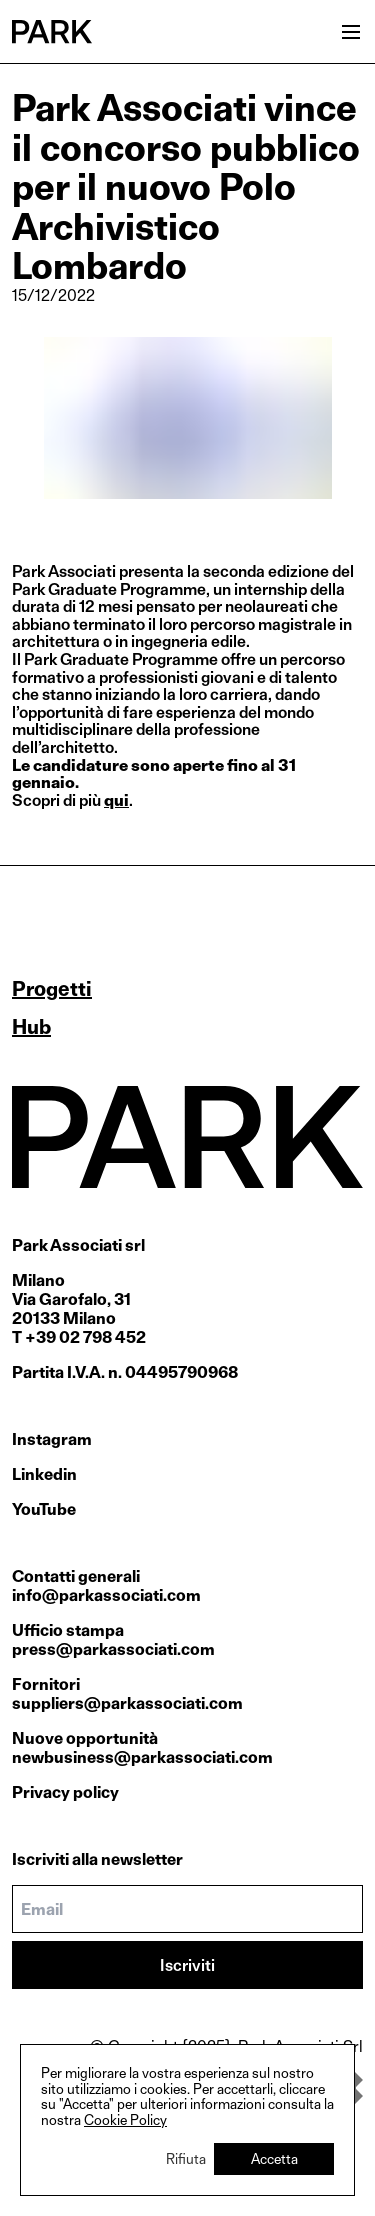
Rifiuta (186, 2158)
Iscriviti (187, 1965)
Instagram (52, 1439)
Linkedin (44, 1474)
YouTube (44, 1509)
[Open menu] (351, 32)
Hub (31, 1027)
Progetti (52, 989)
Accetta (274, 2158)
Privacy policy (65, 1792)
